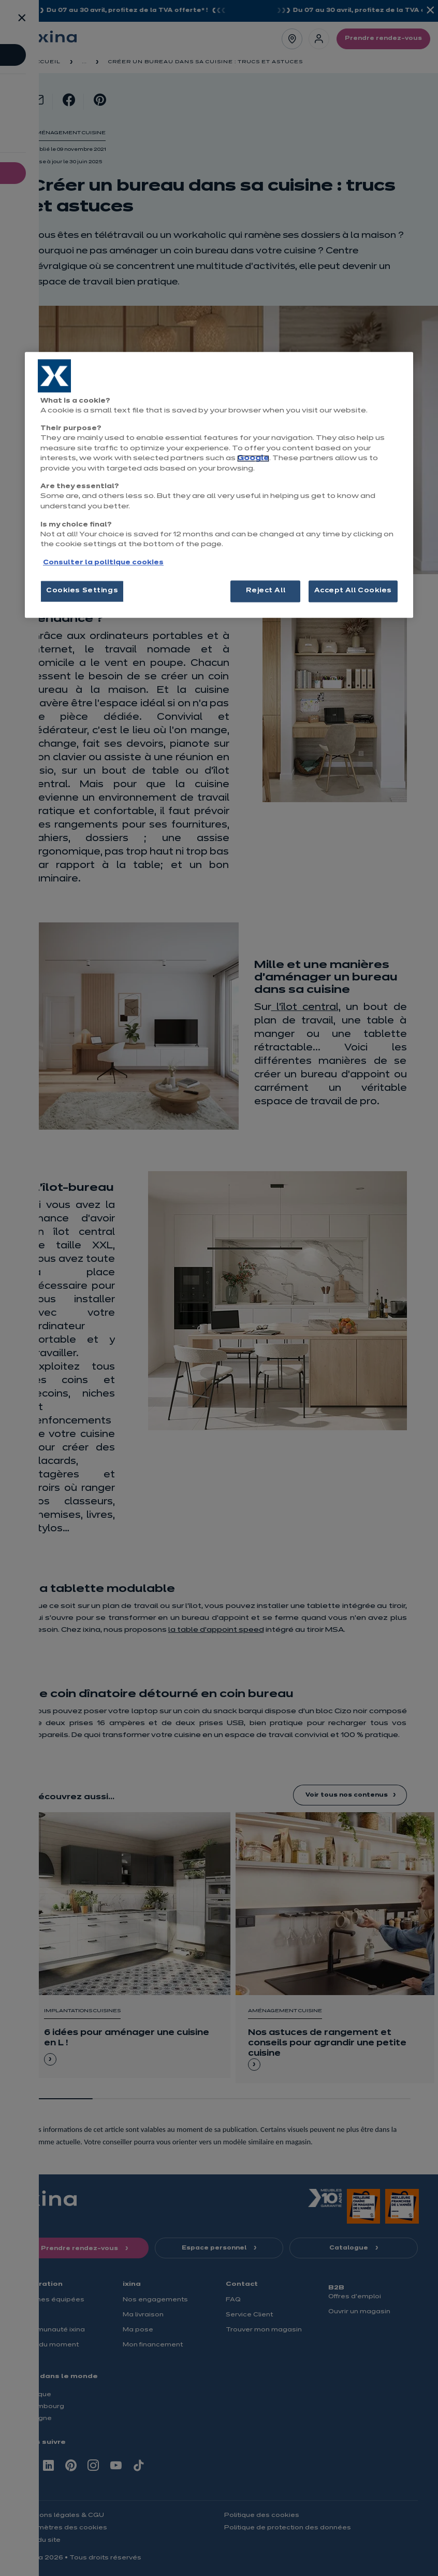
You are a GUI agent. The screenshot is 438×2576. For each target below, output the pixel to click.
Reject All (266, 591)
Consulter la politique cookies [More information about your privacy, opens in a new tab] (103, 563)
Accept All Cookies (353, 591)
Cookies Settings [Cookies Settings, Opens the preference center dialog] (82, 591)
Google (253, 459)
